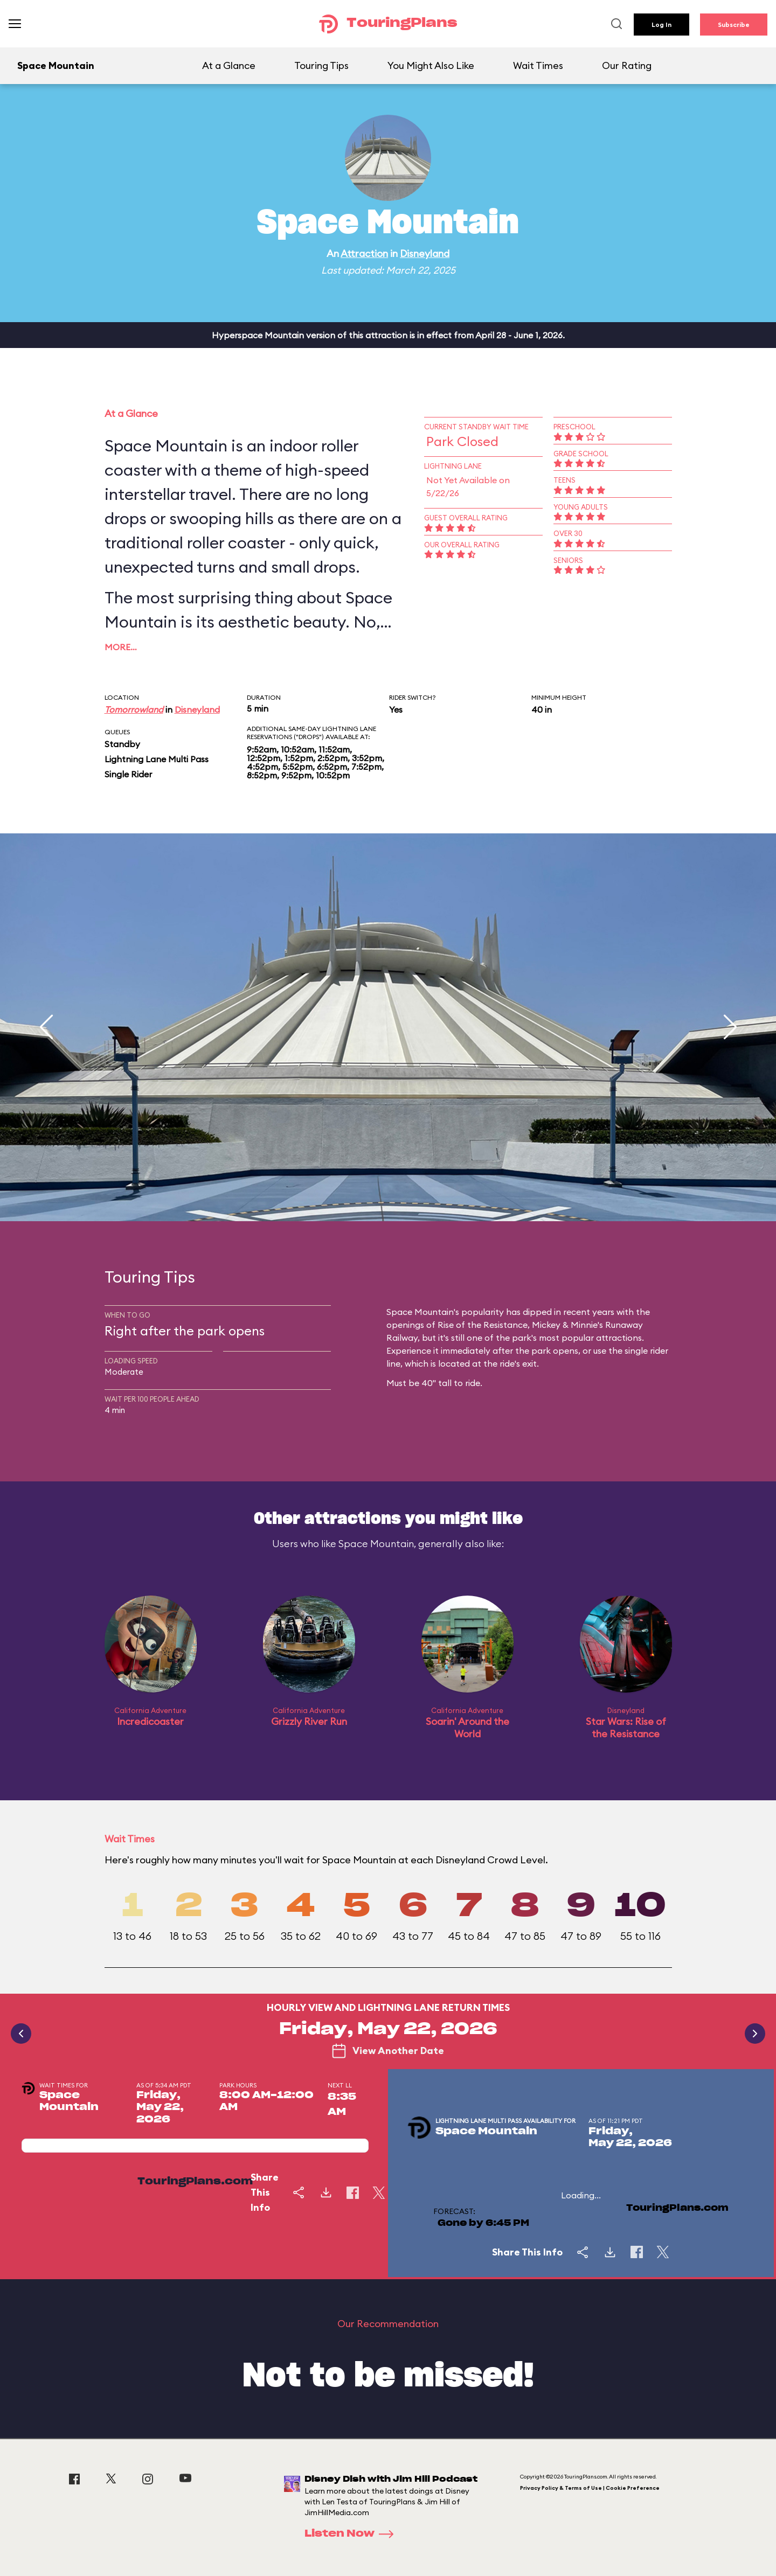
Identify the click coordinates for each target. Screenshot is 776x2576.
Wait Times (538, 65)
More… (121, 647)
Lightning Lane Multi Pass (157, 759)
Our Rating (627, 65)
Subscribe (734, 24)
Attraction (364, 253)
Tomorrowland (134, 709)
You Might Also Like (430, 65)
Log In (661, 24)
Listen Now (352, 2534)
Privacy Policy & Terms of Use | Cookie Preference (590, 2487)
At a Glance (228, 65)
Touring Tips (321, 65)
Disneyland (424, 253)
